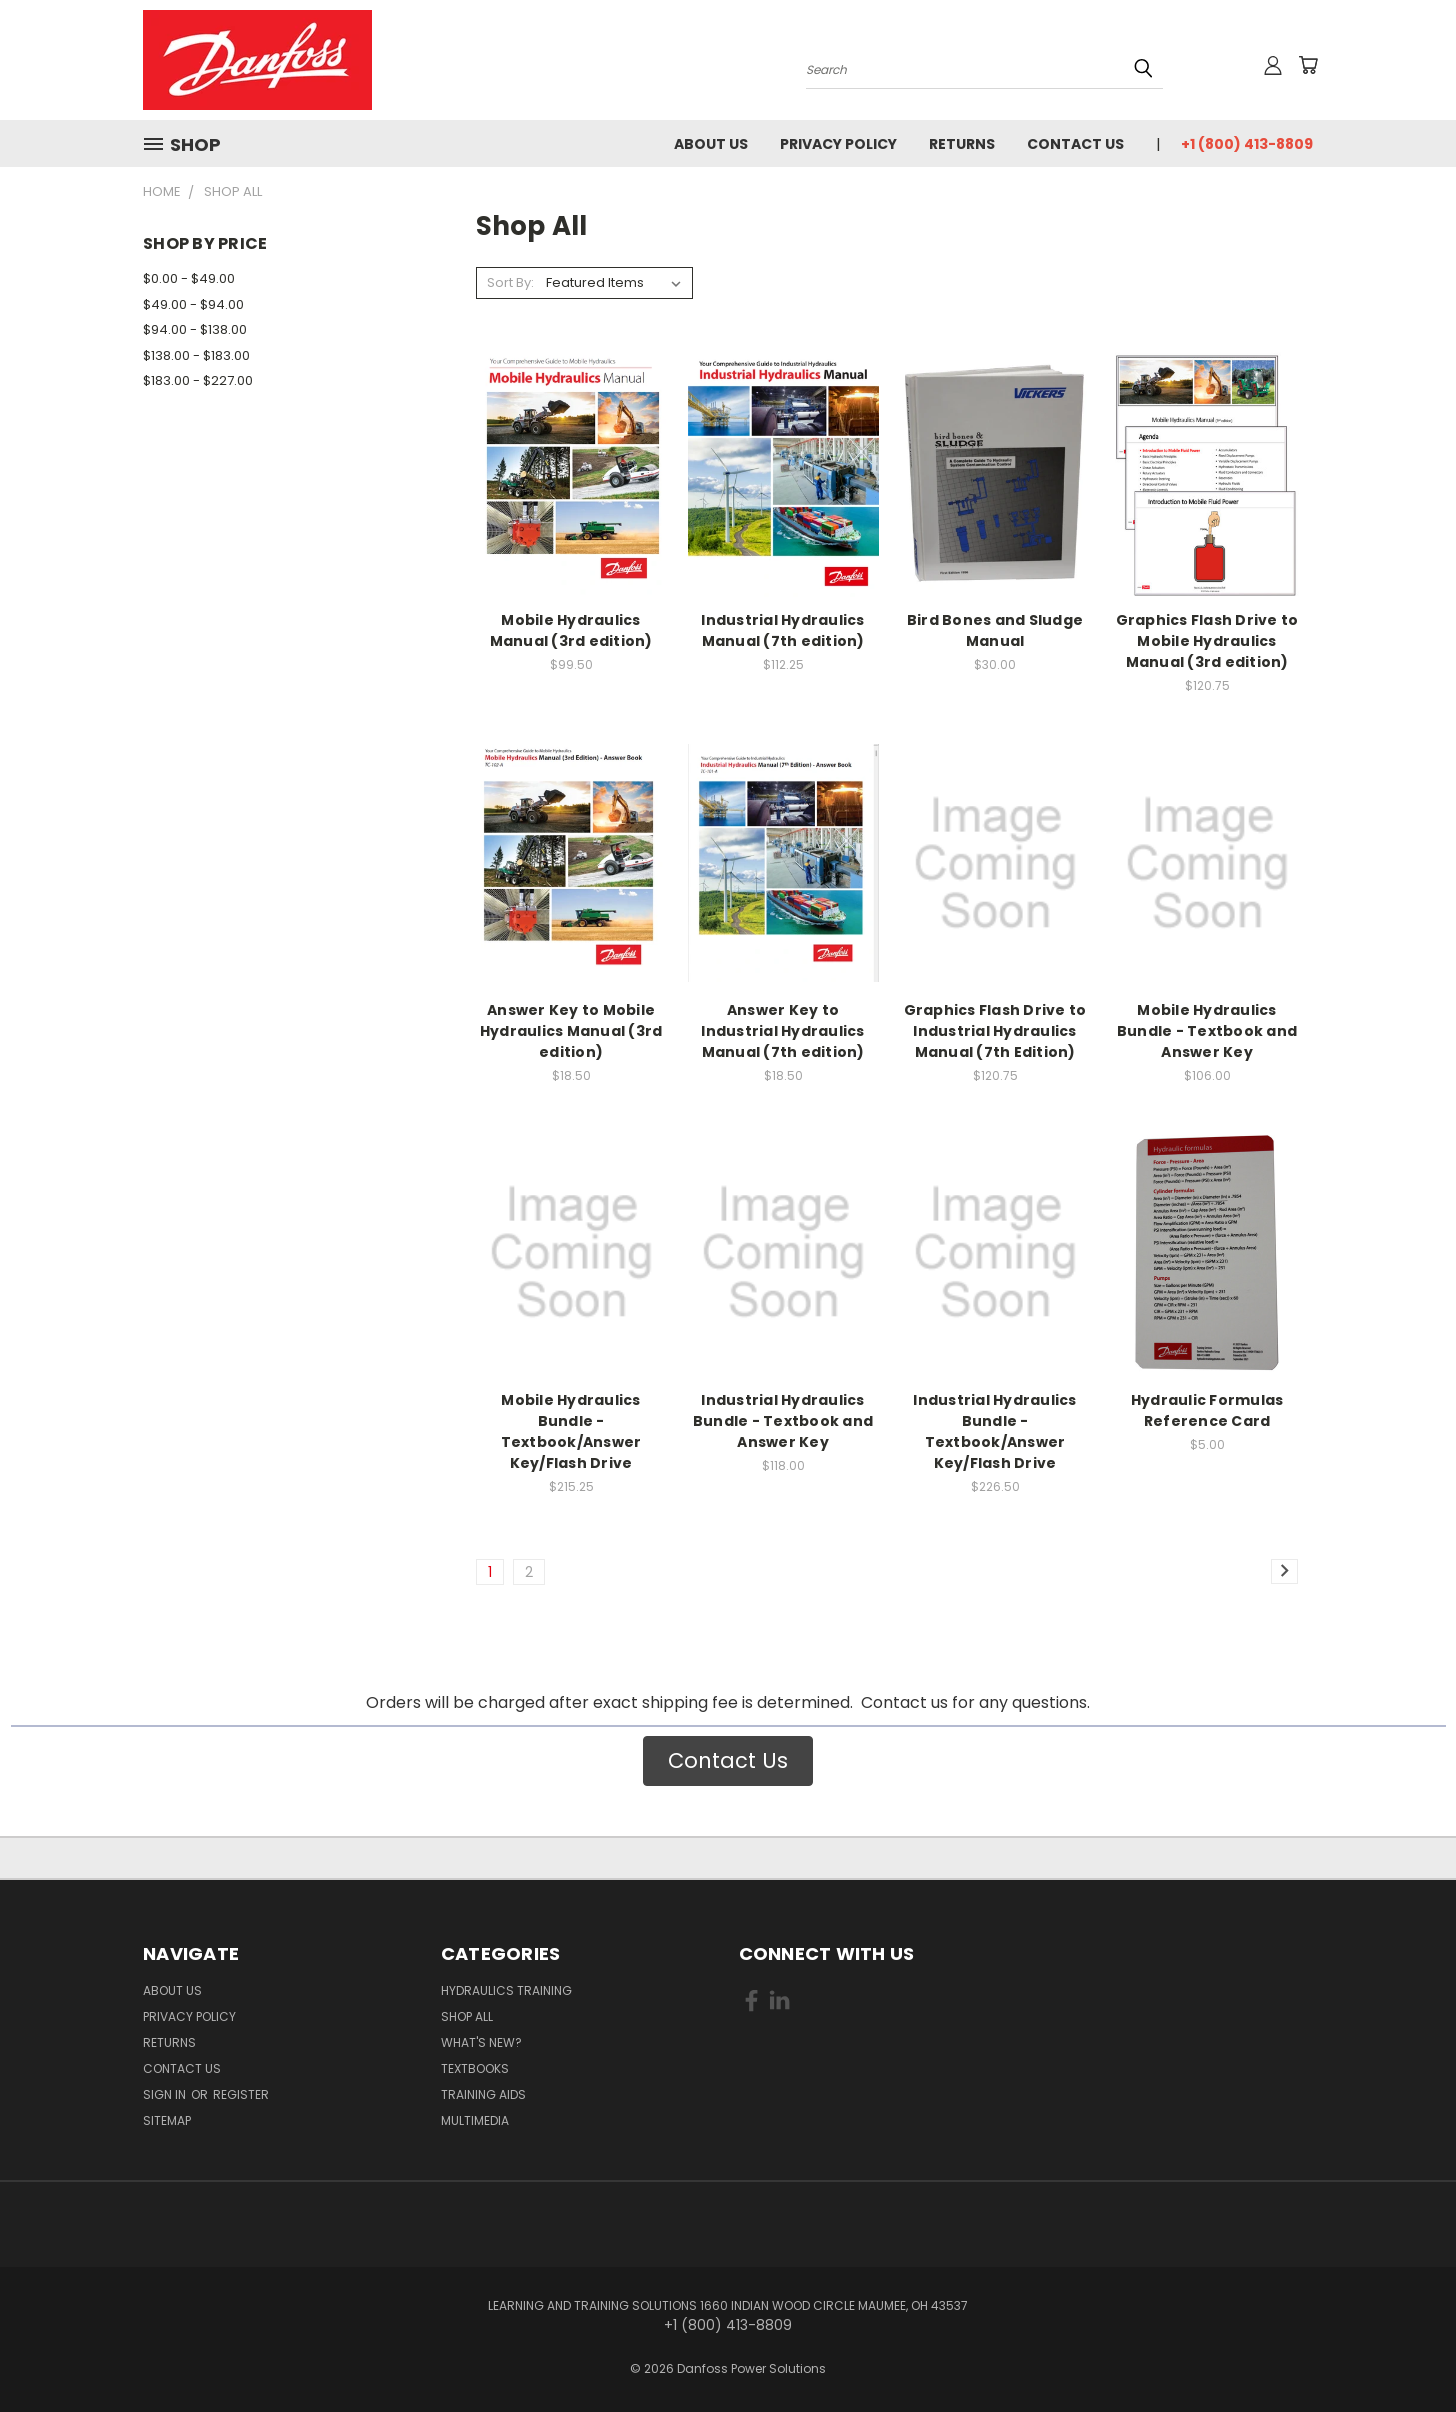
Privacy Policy (838, 144)
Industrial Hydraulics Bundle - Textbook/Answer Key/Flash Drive (994, 1431)
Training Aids (483, 2094)
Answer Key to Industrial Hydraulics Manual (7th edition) (782, 1031)
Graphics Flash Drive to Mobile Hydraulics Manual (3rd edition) (1207, 641)
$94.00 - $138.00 (195, 329)
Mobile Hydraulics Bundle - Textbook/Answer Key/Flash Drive (571, 1431)
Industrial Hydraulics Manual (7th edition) (782, 630)
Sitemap (167, 2120)
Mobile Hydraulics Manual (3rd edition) (571, 630)
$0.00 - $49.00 (189, 278)
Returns (962, 144)
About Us (711, 144)
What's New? (481, 2042)
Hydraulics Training (506, 1990)
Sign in (166, 2094)
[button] (728, 1761)
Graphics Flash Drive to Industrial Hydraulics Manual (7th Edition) (995, 1031)
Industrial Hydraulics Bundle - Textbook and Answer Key (783, 1421)
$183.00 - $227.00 (198, 380)
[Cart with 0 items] (1308, 65)
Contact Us (1075, 144)
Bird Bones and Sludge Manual (995, 630)
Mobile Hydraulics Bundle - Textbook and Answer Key (1207, 1031)
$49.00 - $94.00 (193, 304)
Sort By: (510, 282)
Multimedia (475, 2120)
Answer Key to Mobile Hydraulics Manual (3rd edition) (571, 1031)
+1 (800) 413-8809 (1247, 144)
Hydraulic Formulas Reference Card (1207, 1410)
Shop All (467, 2016)
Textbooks (475, 2068)
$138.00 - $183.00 (196, 355)
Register (241, 2094)
